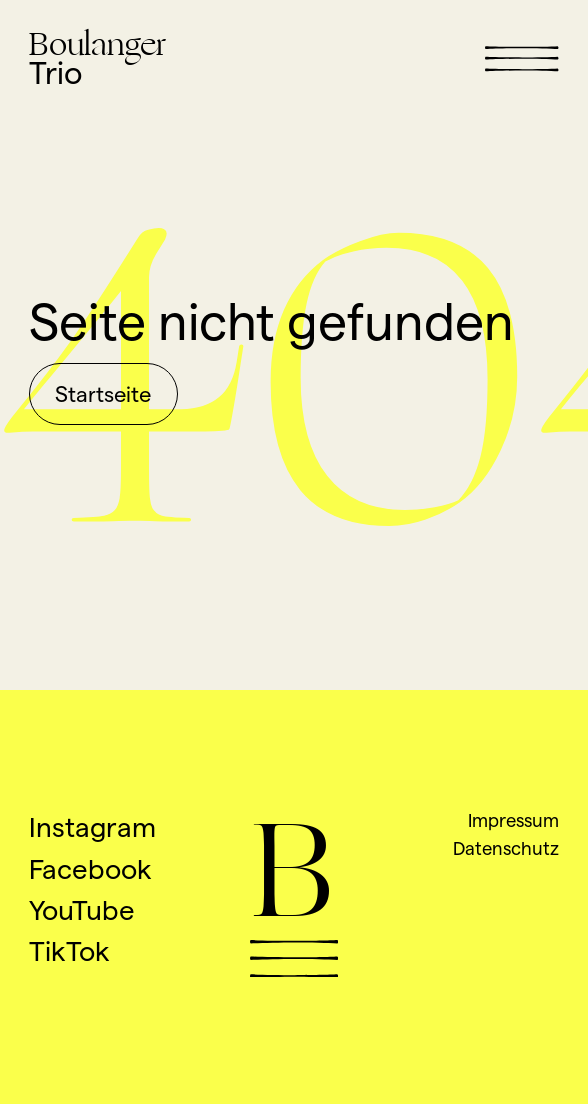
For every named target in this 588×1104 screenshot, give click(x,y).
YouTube (82, 910)
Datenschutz (506, 848)
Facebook (90, 869)
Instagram (92, 827)
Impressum (513, 820)
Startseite (103, 394)
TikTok (69, 951)
